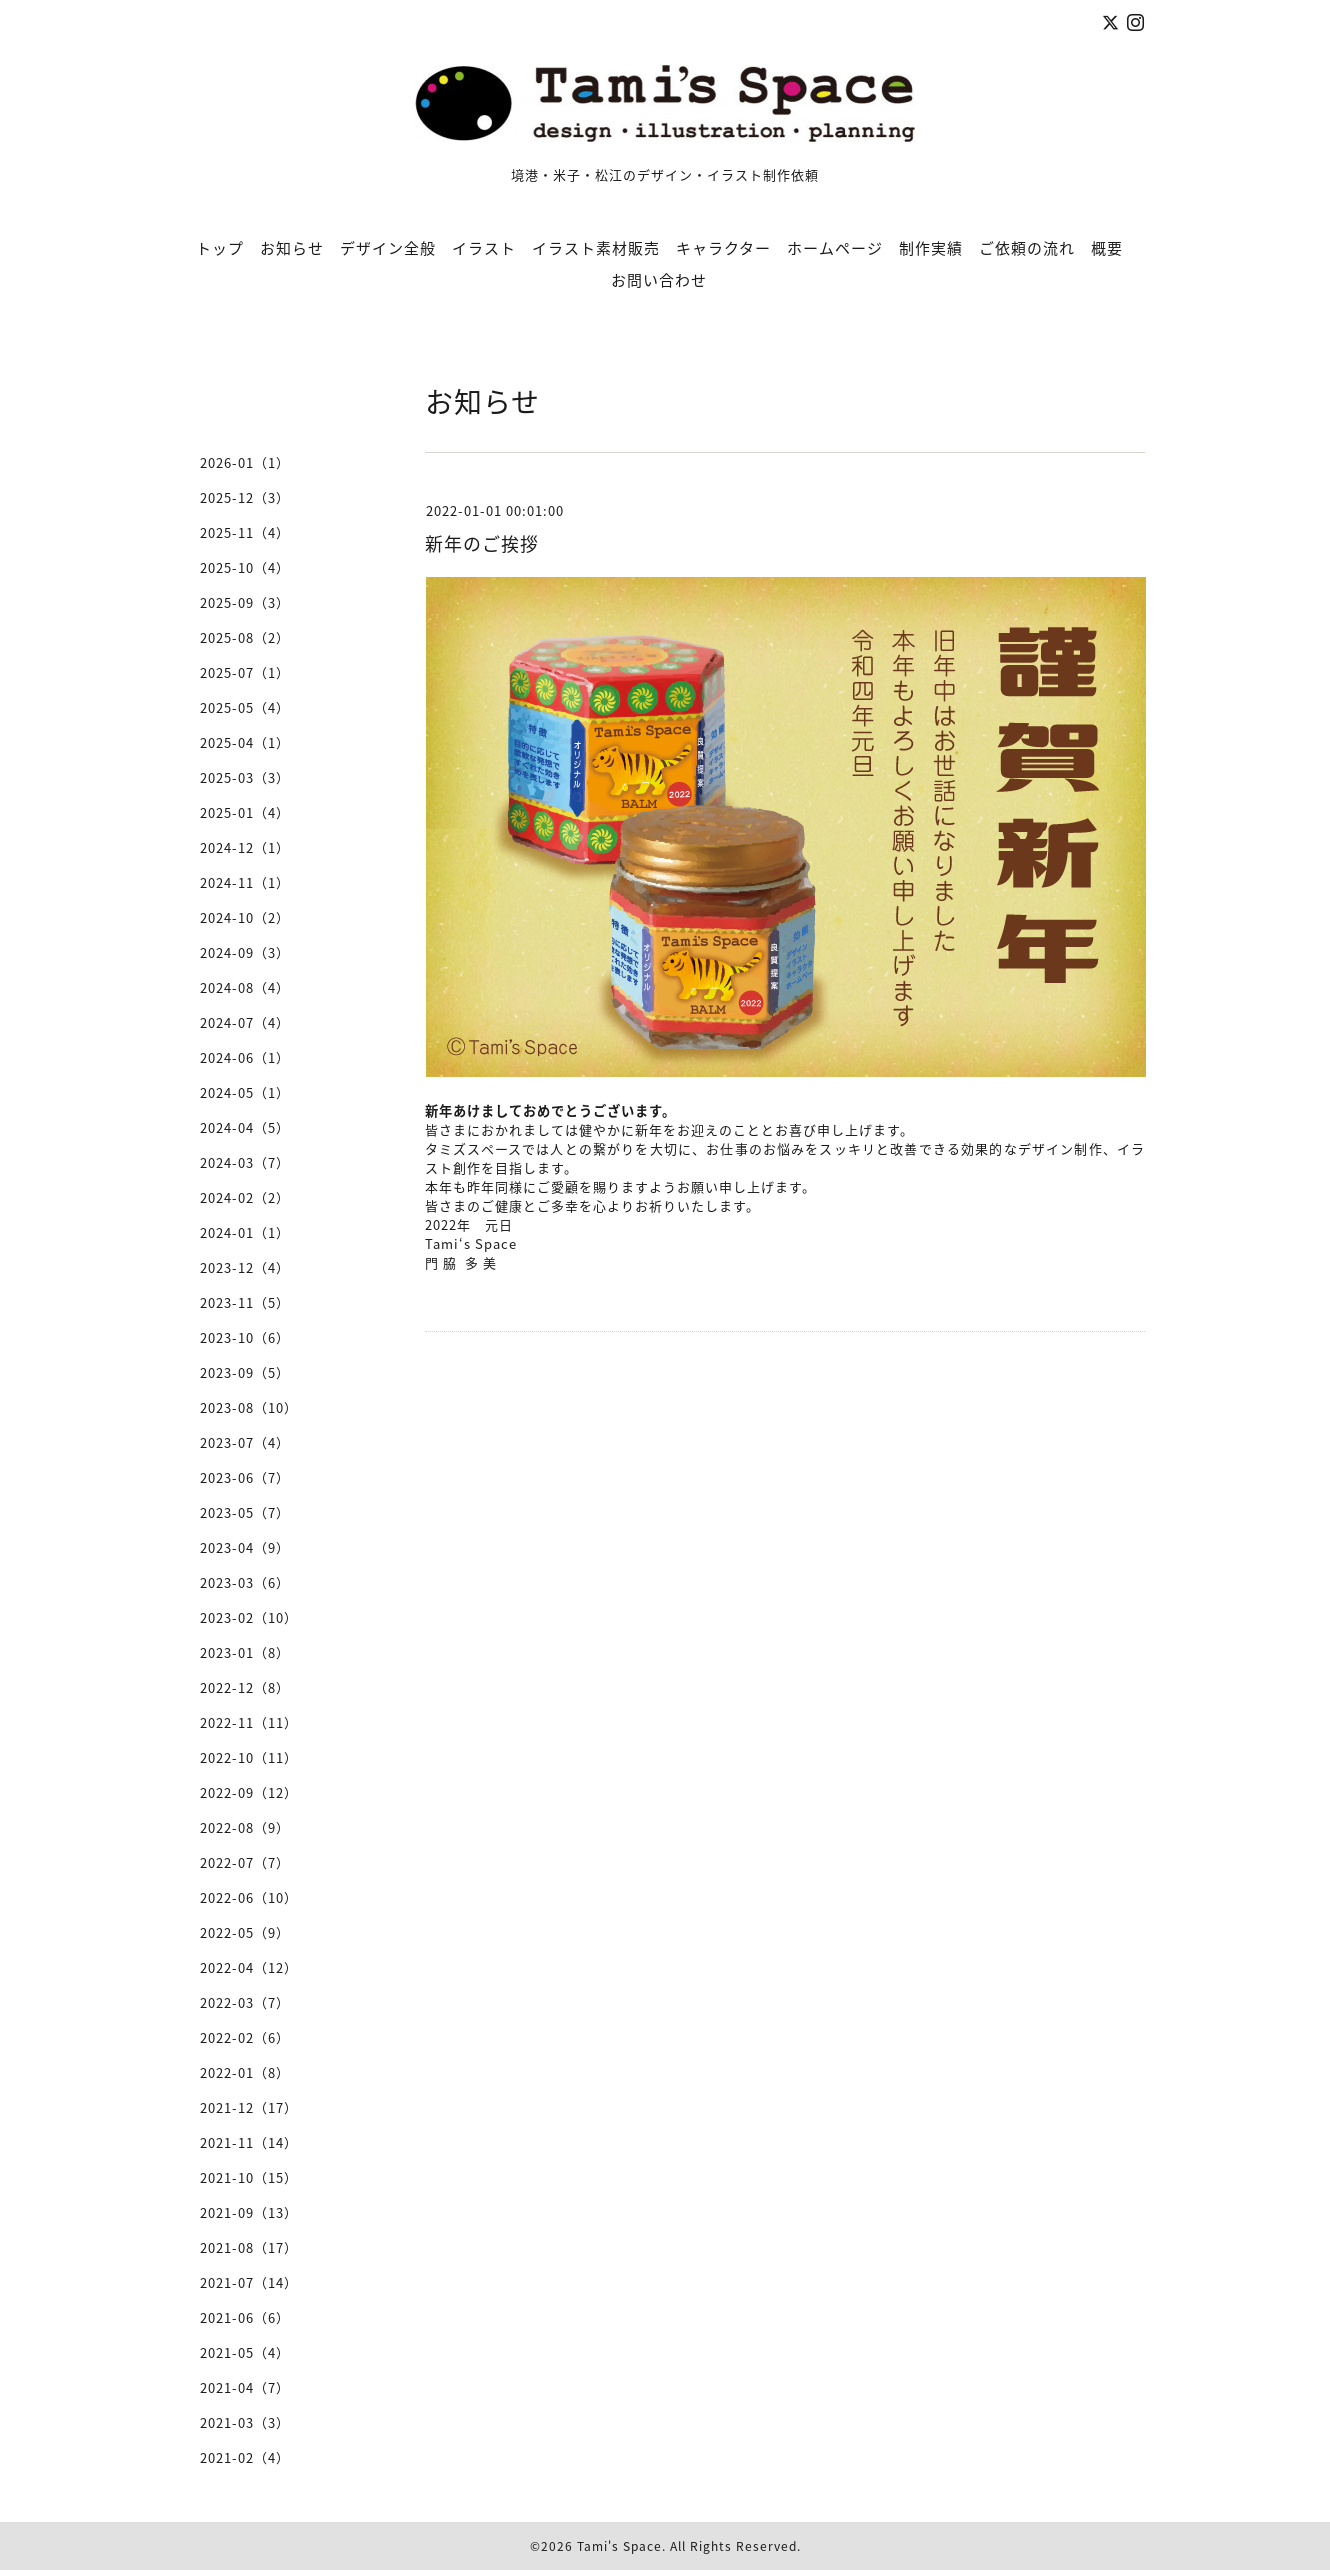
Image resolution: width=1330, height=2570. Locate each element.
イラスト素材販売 (596, 248)
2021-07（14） (249, 2282)
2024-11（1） (245, 882)
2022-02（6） (245, 2037)
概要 (1107, 248)
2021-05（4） (245, 2352)
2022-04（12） (249, 1967)
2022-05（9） (245, 1932)
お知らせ (292, 248)
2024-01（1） (245, 1232)
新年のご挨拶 (482, 543)
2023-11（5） (245, 1302)
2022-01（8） (245, 2072)
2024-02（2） (245, 1197)
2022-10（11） (249, 1757)
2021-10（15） (249, 2177)
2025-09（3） (245, 602)
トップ (220, 248)
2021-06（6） (245, 2317)
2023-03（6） (245, 1582)
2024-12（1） (245, 847)
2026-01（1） (245, 462)
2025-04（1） (245, 742)
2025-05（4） (245, 707)
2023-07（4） (245, 1442)
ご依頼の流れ (1027, 248)
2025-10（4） (245, 567)
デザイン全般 (388, 248)
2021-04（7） (245, 2387)
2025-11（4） (245, 532)
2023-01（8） (245, 1652)
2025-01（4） (245, 812)
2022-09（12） (249, 1792)
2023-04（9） (245, 1547)
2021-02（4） (245, 2457)
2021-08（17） (249, 2247)
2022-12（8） (245, 1687)
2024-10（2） (245, 917)
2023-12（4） (245, 1267)
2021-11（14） (249, 2142)
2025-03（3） (245, 777)
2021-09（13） (249, 2212)
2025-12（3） (245, 497)
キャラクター (723, 248)
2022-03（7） (245, 2002)
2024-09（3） (245, 952)
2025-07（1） (245, 672)
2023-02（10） (249, 1617)
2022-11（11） (249, 1722)
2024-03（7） (245, 1162)
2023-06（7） (245, 1477)
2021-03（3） (245, 2422)
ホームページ (835, 248)
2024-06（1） (245, 1057)
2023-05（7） (245, 1512)
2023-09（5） (245, 1372)
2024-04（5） (245, 1127)
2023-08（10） (249, 1407)
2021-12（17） (249, 2107)
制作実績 (931, 248)
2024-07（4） (245, 1022)
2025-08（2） (245, 637)
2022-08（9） (245, 1827)
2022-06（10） (249, 1897)
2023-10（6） (245, 1337)
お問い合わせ (659, 280)
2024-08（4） (245, 987)
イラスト (484, 248)
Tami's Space (619, 2546)
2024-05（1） (245, 1092)
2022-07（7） (245, 1862)
